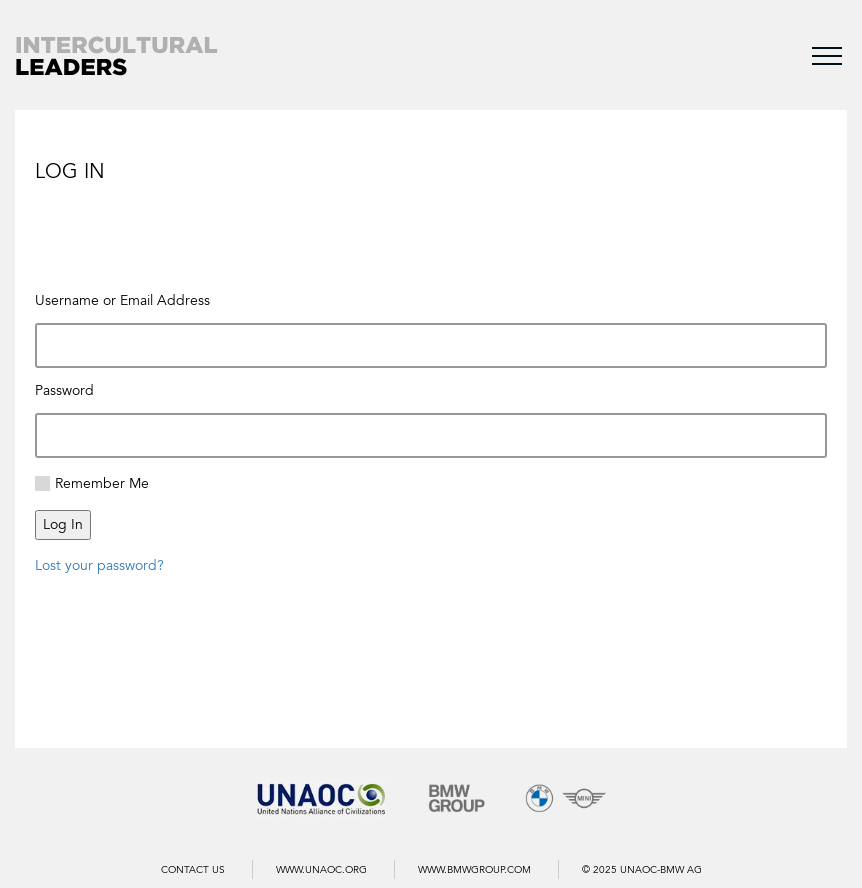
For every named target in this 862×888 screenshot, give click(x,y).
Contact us (193, 870)
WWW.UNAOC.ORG (321, 870)
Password (64, 390)
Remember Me (102, 483)
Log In (63, 524)
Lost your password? (99, 565)
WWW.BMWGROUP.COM (474, 870)
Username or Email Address (122, 300)
